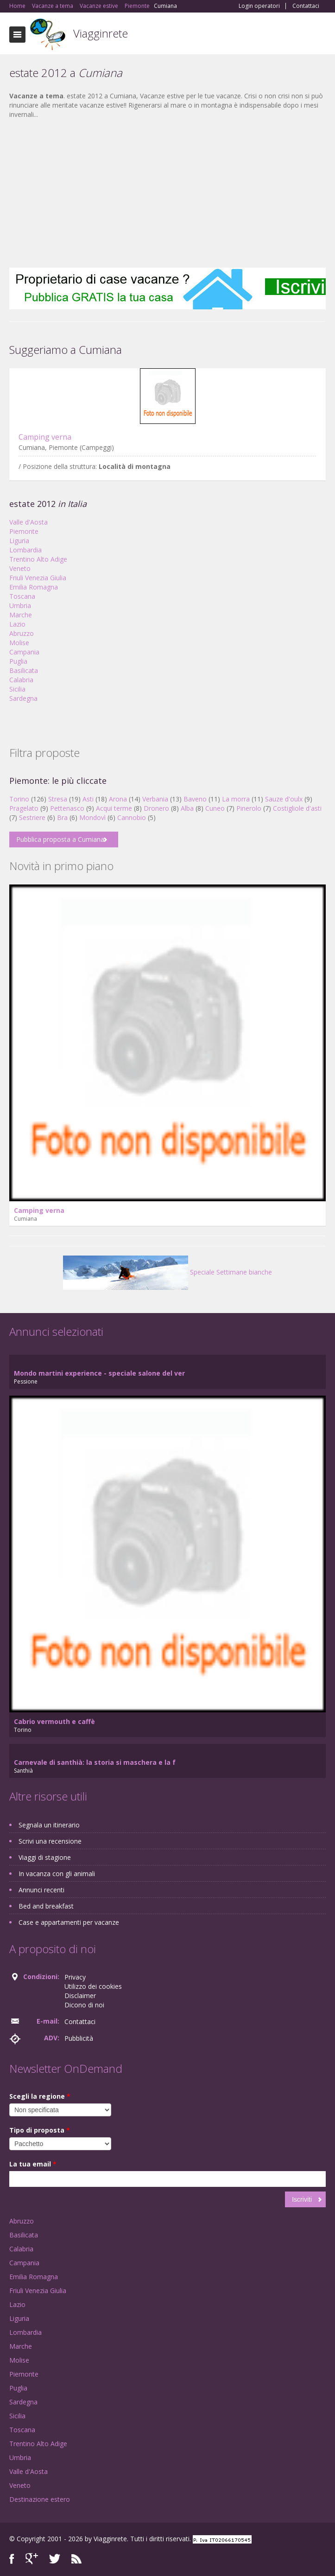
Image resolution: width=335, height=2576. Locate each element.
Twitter (54, 2558)
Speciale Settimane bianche (167, 1272)
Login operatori (259, 6)
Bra (62, 817)
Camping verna (45, 437)
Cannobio (131, 817)
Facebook (11, 2558)
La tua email (33, 2163)
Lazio (17, 624)
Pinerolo (248, 808)
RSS (76, 2558)
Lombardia (25, 549)
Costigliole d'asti (297, 808)
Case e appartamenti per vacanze (69, 1922)
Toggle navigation (17, 34)
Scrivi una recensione (50, 1841)
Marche (20, 614)
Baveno (195, 799)
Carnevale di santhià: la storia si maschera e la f (95, 1762)
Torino (19, 799)
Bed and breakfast (46, 1906)
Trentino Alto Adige (38, 559)
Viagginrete (100, 33)
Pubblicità (78, 2038)
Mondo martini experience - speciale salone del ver (99, 1373)
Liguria (19, 540)
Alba (187, 808)
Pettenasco (67, 808)
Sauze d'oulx (284, 799)
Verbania (155, 799)
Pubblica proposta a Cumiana (60, 839)
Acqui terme (114, 808)
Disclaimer (80, 1995)
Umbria (20, 605)
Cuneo (215, 808)
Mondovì (92, 817)
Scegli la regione (39, 2096)
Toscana (22, 596)
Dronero (156, 808)
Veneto (20, 568)
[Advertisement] (167, 193)
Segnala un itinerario (49, 1824)
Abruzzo (21, 633)
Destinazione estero (39, 2499)
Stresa (57, 799)
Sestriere (32, 817)
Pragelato (23, 808)
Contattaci (305, 6)
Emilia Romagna (33, 587)
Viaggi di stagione (45, 1857)
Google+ (31, 2558)
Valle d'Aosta (28, 522)
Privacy (75, 1977)
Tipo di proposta (39, 2130)
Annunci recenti (41, 1889)
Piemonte (23, 531)
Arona (118, 799)
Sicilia (17, 689)
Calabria (21, 679)
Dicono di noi (84, 2004)
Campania (24, 651)
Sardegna (23, 698)
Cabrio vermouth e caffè (54, 1721)
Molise (19, 642)
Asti (88, 799)
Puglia (18, 661)
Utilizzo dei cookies (93, 1986)
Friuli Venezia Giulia (37, 577)
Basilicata (23, 670)
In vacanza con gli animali (57, 1873)
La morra (236, 799)
